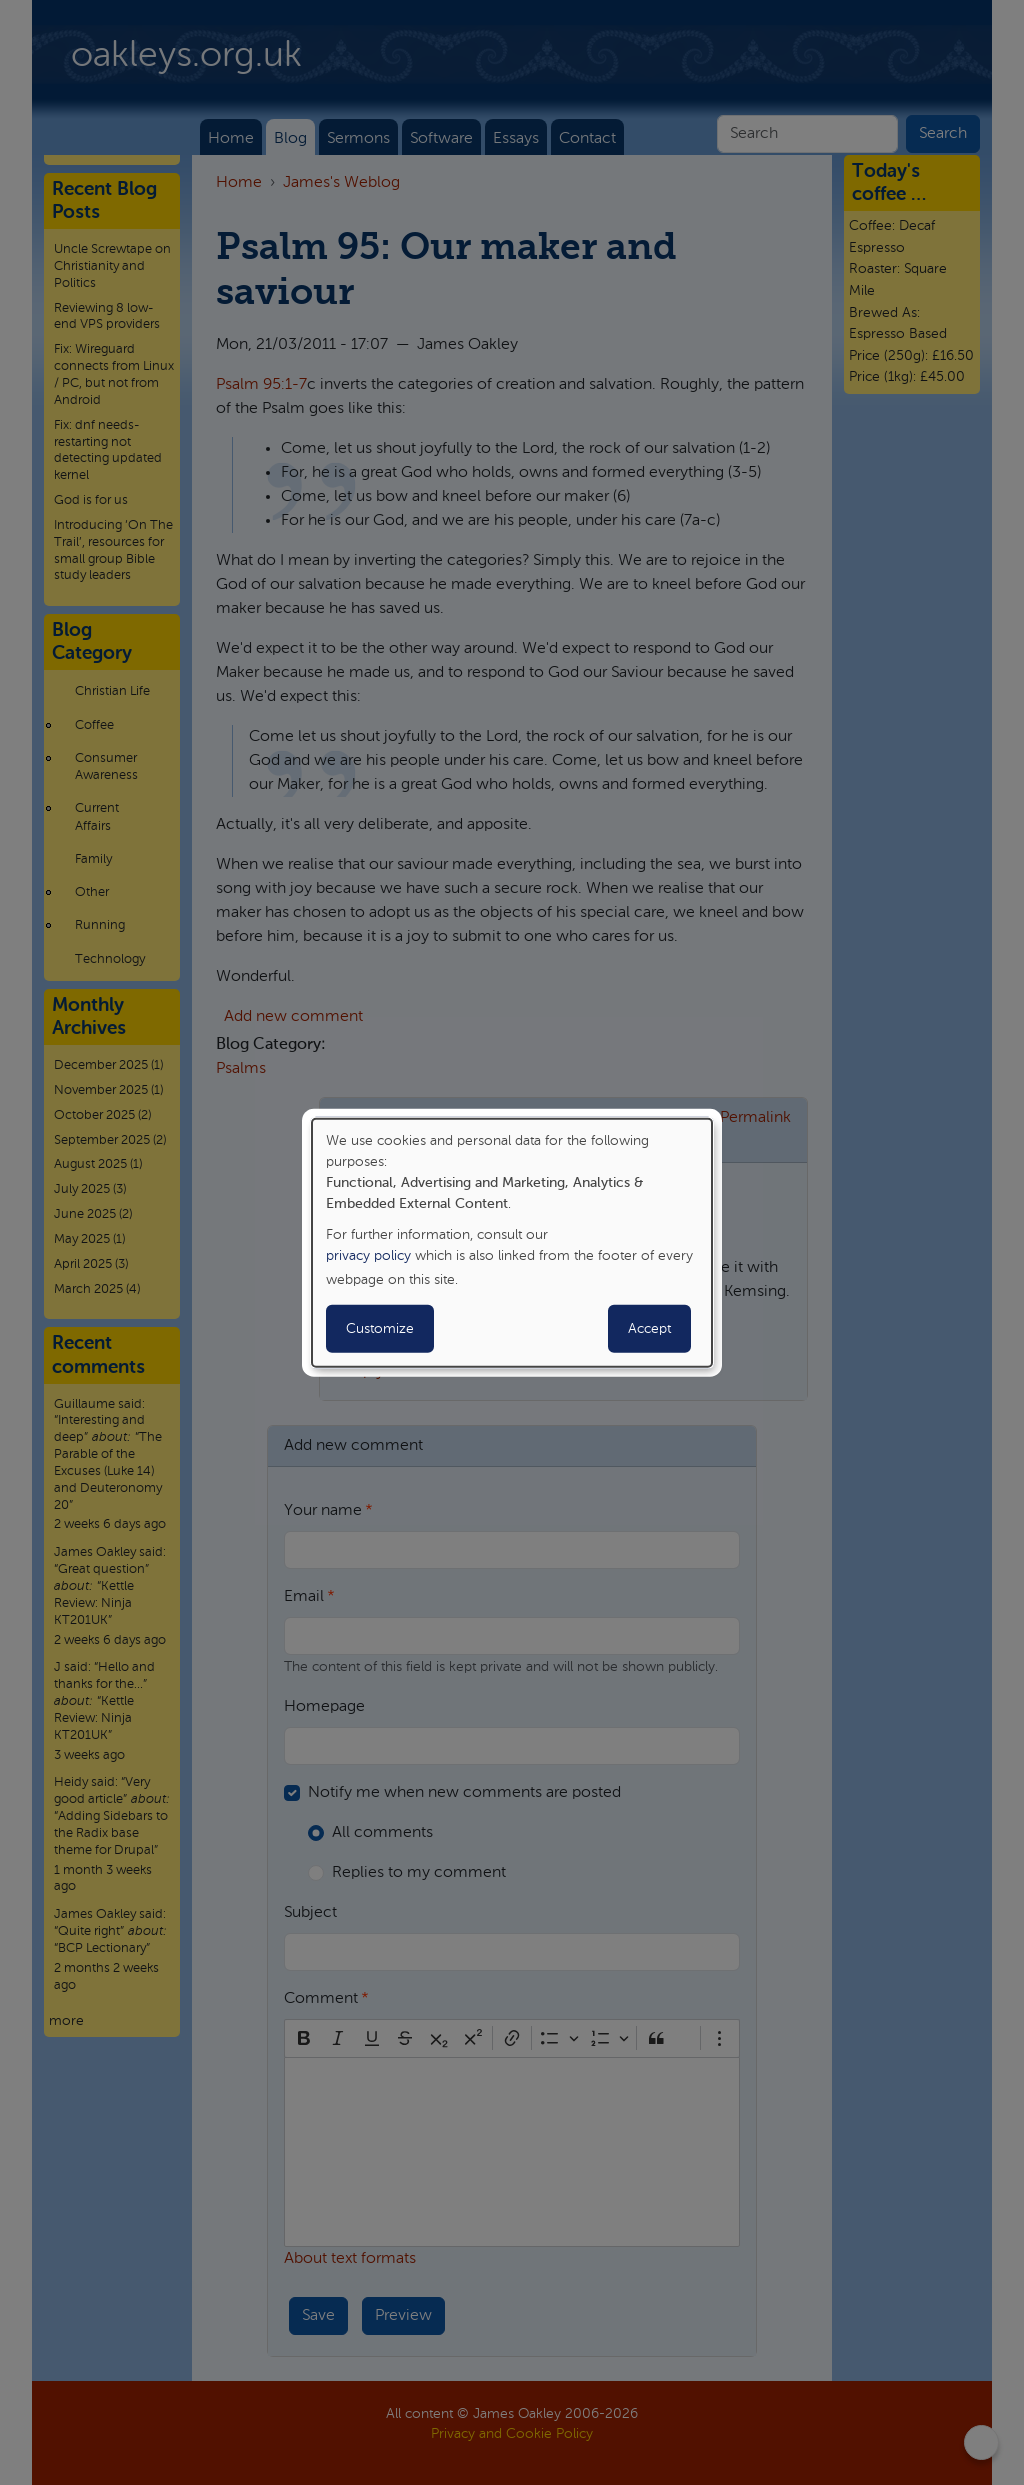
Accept (649, 1329)
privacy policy (368, 1256)
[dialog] (512, 1242)
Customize (380, 1329)
